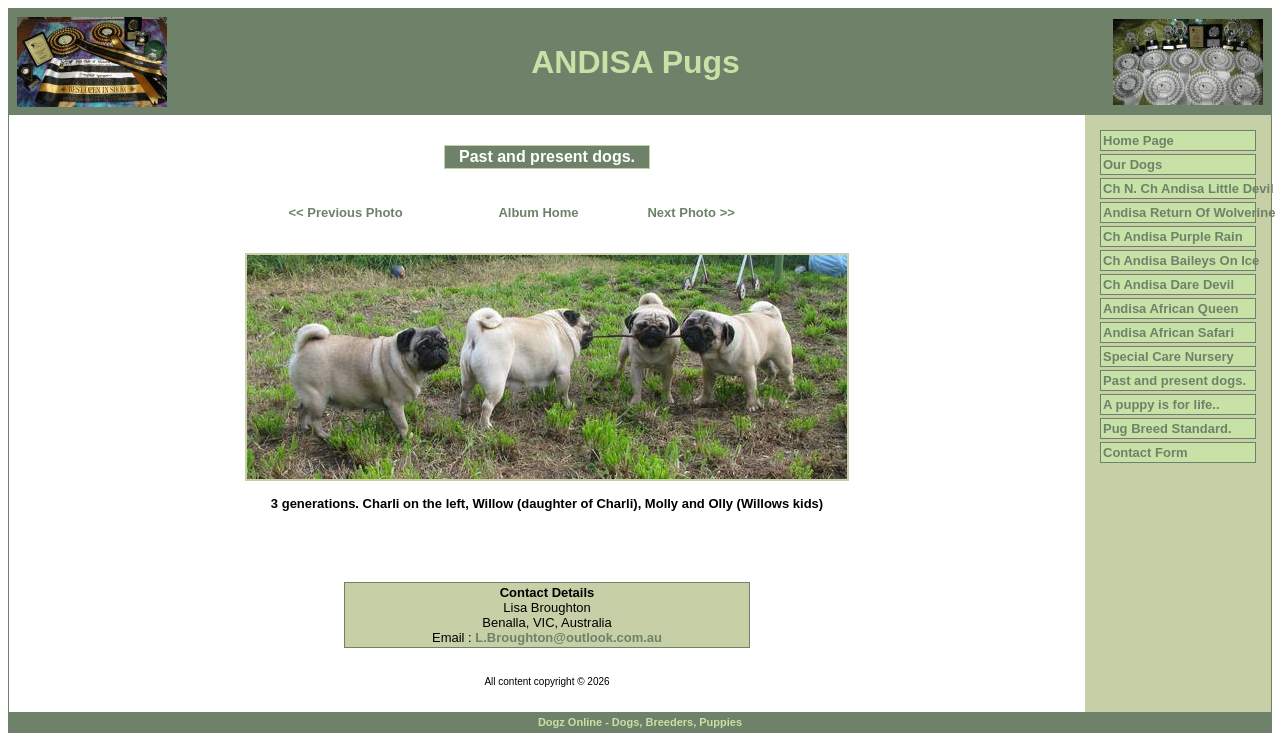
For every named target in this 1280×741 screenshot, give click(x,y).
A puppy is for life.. (1161, 404)
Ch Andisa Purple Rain (1173, 236)
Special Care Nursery (1168, 356)
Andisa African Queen (1170, 308)
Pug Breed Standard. (1167, 428)
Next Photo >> (690, 212)
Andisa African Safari (1168, 332)
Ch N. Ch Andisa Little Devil (1188, 188)
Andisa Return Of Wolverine (1189, 212)
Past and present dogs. (1174, 380)
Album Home (538, 212)
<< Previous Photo (346, 212)
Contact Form (1145, 452)
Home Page (1138, 140)
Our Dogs (1132, 164)
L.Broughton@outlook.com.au (568, 637)
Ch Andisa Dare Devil (1168, 284)
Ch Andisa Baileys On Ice (1181, 260)
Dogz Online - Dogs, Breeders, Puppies (640, 722)
